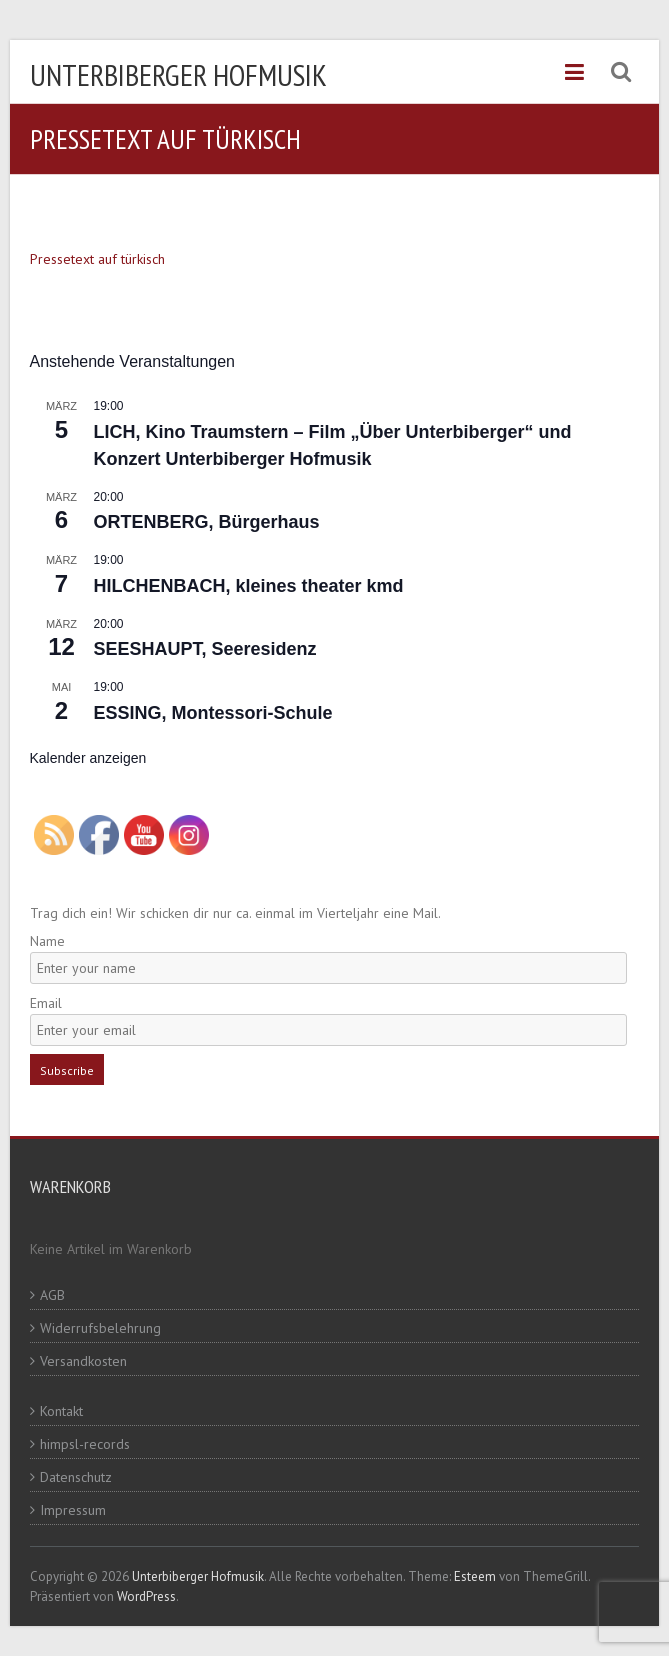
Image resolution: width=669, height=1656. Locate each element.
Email (46, 1003)
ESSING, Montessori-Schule (213, 713)
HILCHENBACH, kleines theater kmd (249, 586)
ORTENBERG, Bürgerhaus (207, 522)
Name (47, 941)
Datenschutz (76, 1477)
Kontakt (61, 1411)
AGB (52, 1295)
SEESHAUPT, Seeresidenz (205, 649)
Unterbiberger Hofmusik (178, 74)
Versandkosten (83, 1361)
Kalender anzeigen (88, 758)
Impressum (73, 1510)
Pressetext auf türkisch (97, 259)
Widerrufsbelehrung (100, 1328)
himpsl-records (85, 1444)
